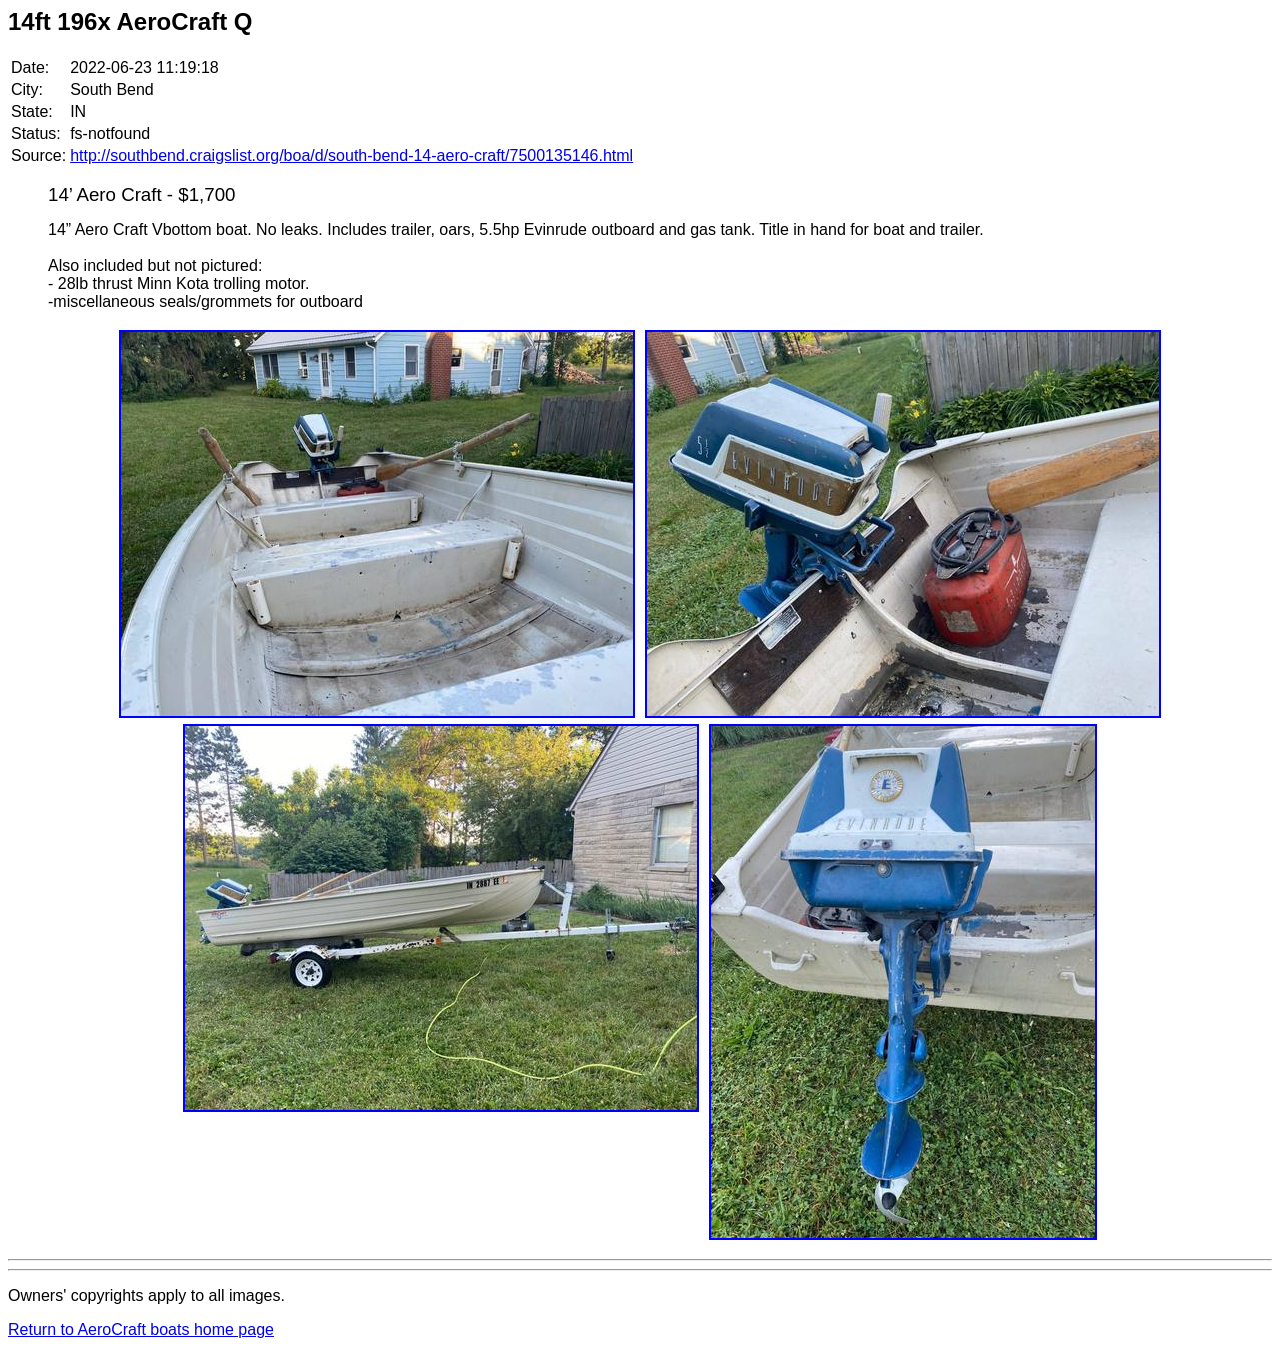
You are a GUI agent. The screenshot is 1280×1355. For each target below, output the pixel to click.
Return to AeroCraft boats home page (141, 1329)
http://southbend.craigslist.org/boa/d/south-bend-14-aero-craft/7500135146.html (351, 155)
